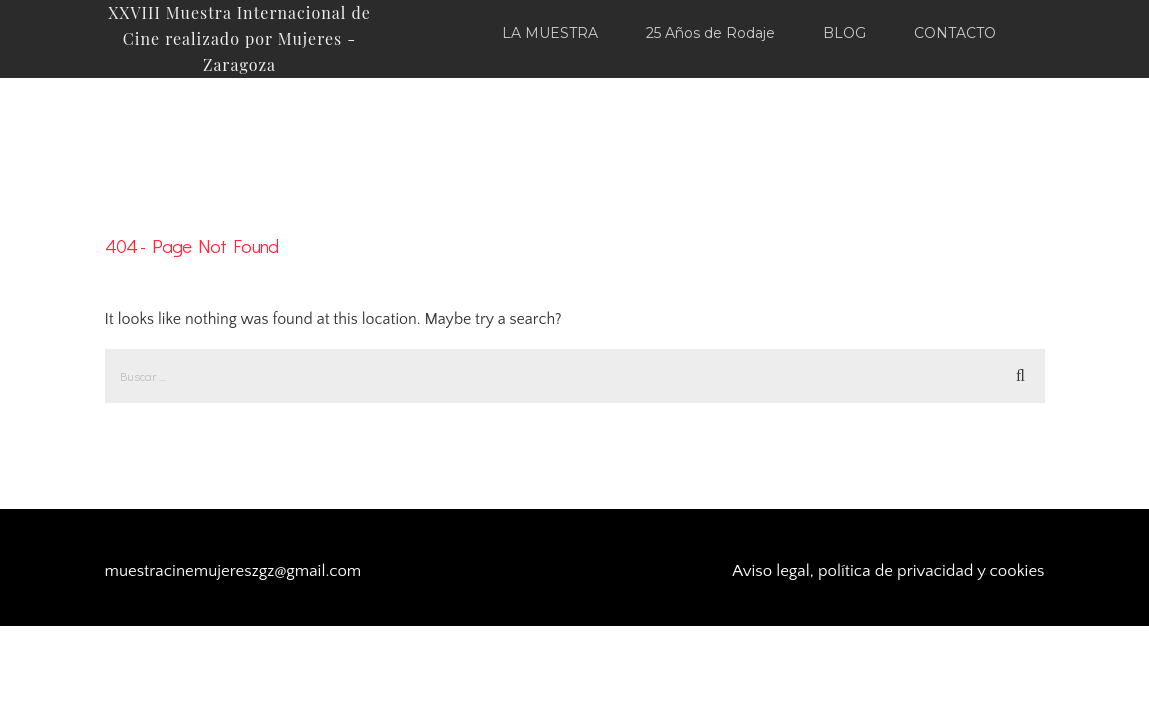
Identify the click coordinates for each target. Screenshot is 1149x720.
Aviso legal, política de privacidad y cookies (888, 571)
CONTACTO (955, 33)
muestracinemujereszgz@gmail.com (233, 571)
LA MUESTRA (550, 33)
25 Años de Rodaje (710, 33)
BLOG (844, 33)
